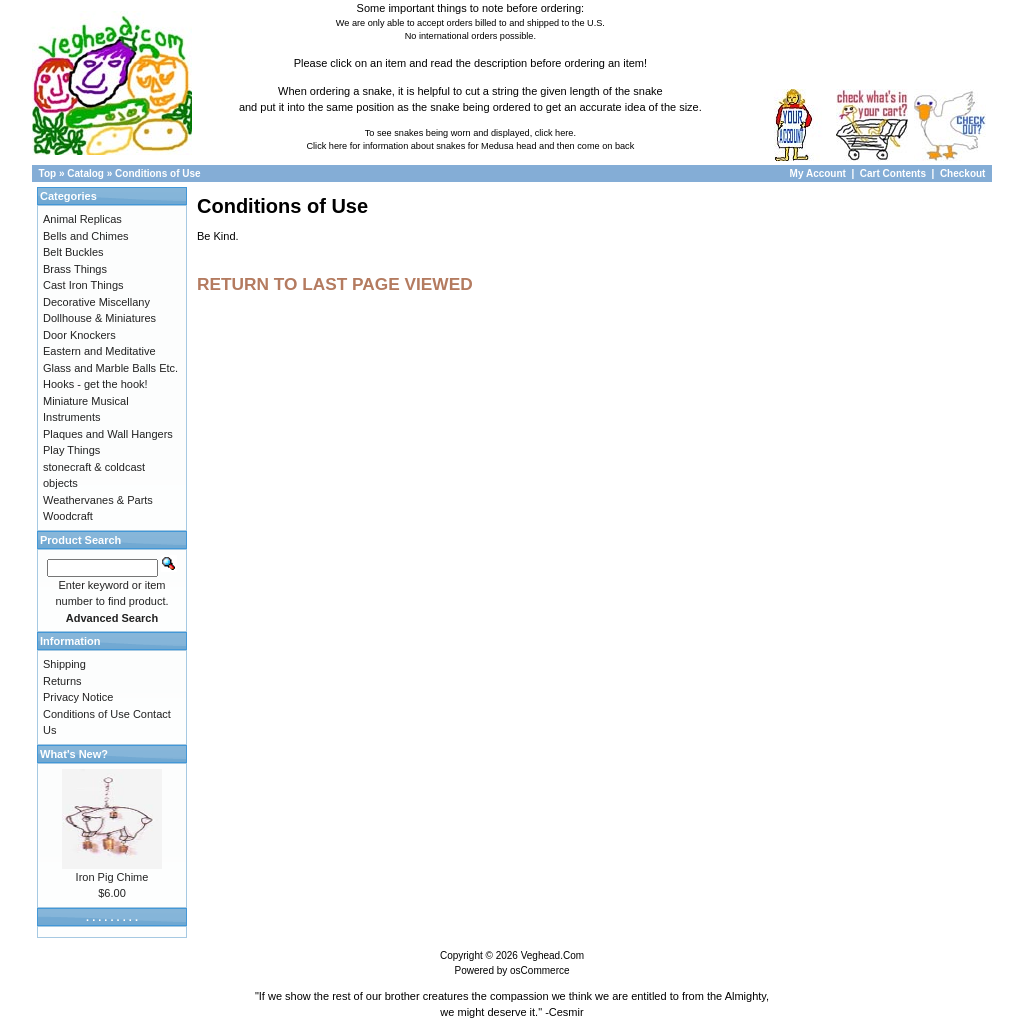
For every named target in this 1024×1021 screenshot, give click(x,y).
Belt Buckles (73, 252)
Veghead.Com (552, 955)
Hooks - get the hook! (95, 384)
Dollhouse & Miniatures (99, 318)
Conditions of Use (158, 173)
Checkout (963, 173)
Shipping (64, 664)
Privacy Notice (78, 697)
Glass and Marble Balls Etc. (110, 368)
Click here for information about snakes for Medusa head (421, 146)
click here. (555, 133)
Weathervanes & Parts (98, 500)
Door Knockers (79, 335)
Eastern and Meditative (99, 351)
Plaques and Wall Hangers (108, 434)
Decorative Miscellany (96, 302)
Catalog (85, 173)
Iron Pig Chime (112, 877)
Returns (62, 681)
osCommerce (539, 970)
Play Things (71, 450)
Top (48, 173)
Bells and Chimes (86, 236)
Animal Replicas (82, 219)
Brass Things (75, 269)
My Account (819, 173)
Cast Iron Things (83, 285)
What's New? (74, 754)
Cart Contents (893, 173)
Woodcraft (68, 516)
